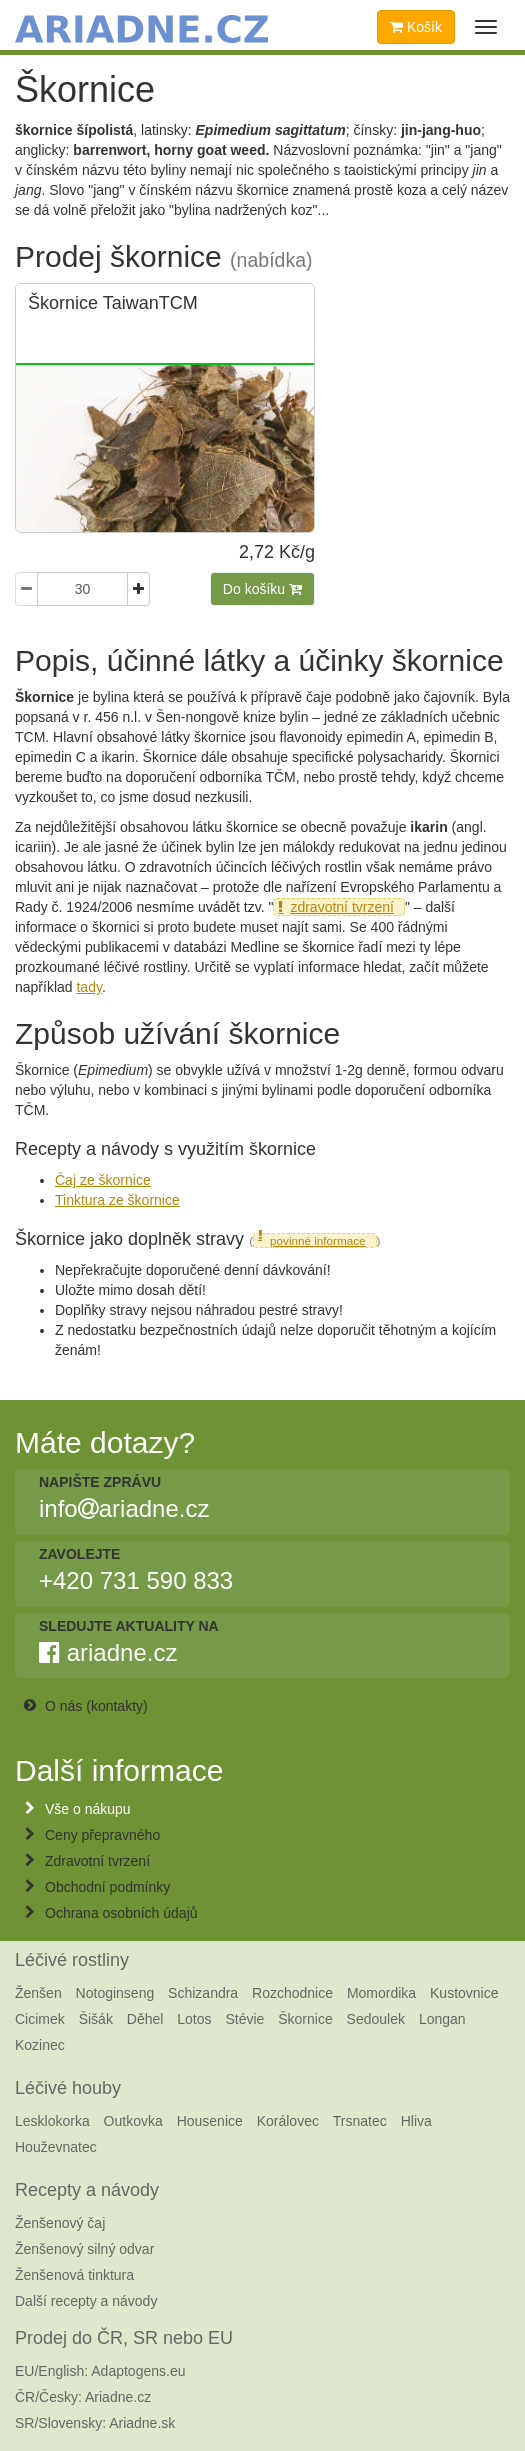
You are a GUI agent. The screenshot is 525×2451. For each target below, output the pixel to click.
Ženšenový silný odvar (84, 2249)
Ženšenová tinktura (74, 2275)
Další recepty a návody (86, 2301)
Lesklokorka (52, 2121)
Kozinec (40, 2045)
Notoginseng (115, 1993)
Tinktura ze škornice (117, 1200)
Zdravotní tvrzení (97, 1861)
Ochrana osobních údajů (121, 1913)
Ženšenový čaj (60, 2223)
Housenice (210, 2121)
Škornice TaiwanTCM (113, 303)
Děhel (145, 2019)
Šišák (96, 2019)
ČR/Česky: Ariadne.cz (83, 2397)
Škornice (305, 2019)
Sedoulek (376, 2019)
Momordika (381, 1993)
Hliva (416, 2121)
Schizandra (203, 1993)
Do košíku (262, 589)
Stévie (244, 2019)
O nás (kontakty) (96, 1706)
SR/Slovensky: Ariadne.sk (95, 2423)
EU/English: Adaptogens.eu (100, 2371)
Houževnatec (56, 2147)
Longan (442, 2019)
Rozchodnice (292, 1993)
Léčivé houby (68, 2088)
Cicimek (40, 2019)
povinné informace (318, 1240)
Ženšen (38, 1993)
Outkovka (133, 2121)
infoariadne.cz (124, 1509)
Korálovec (288, 2121)
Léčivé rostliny (72, 1960)
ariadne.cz (108, 1653)
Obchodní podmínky (107, 1887)
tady (88, 987)
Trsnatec (360, 2121)
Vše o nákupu (88, 1809)
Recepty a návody (87, 2190)
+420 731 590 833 (136, 1581)
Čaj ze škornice (103, 1180)
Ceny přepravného (102, 1835)
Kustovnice (464, 1993)
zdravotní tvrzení (342, 907)
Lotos (194, 2019)
